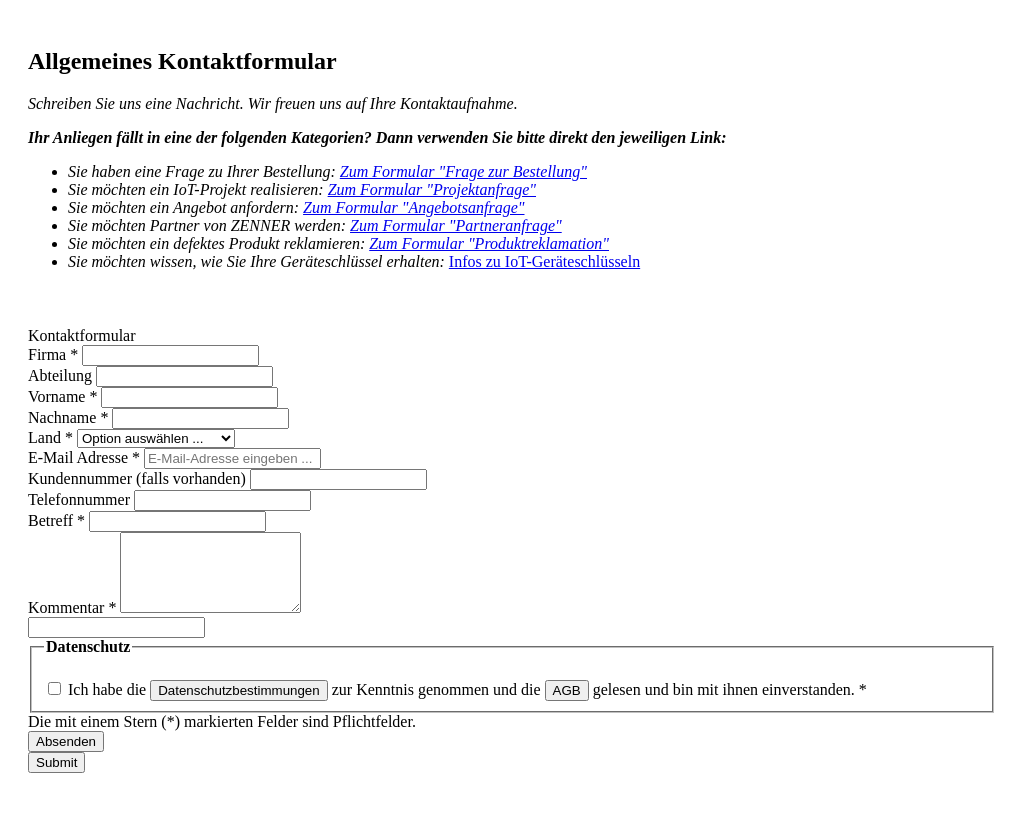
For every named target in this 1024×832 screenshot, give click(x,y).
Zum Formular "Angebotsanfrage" (413, 207)
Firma (55, 354)
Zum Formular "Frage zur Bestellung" (463, 171)
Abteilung (62, 375)
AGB (567, 705)
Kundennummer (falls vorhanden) (139, 478)
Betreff (58, 520)
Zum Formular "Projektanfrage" (432, 189)
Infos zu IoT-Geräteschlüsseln (544, 261)
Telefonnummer (81, 499)
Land (52, 437)
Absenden (66, 756)
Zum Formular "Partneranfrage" (456, 225)
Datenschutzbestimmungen (239, 705)
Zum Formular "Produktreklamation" (489, 243)
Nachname (70, 417)
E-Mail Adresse (86, 457)
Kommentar (74, 622)
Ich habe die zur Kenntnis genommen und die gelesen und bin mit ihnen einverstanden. (467, 704)
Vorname (64, 396)
